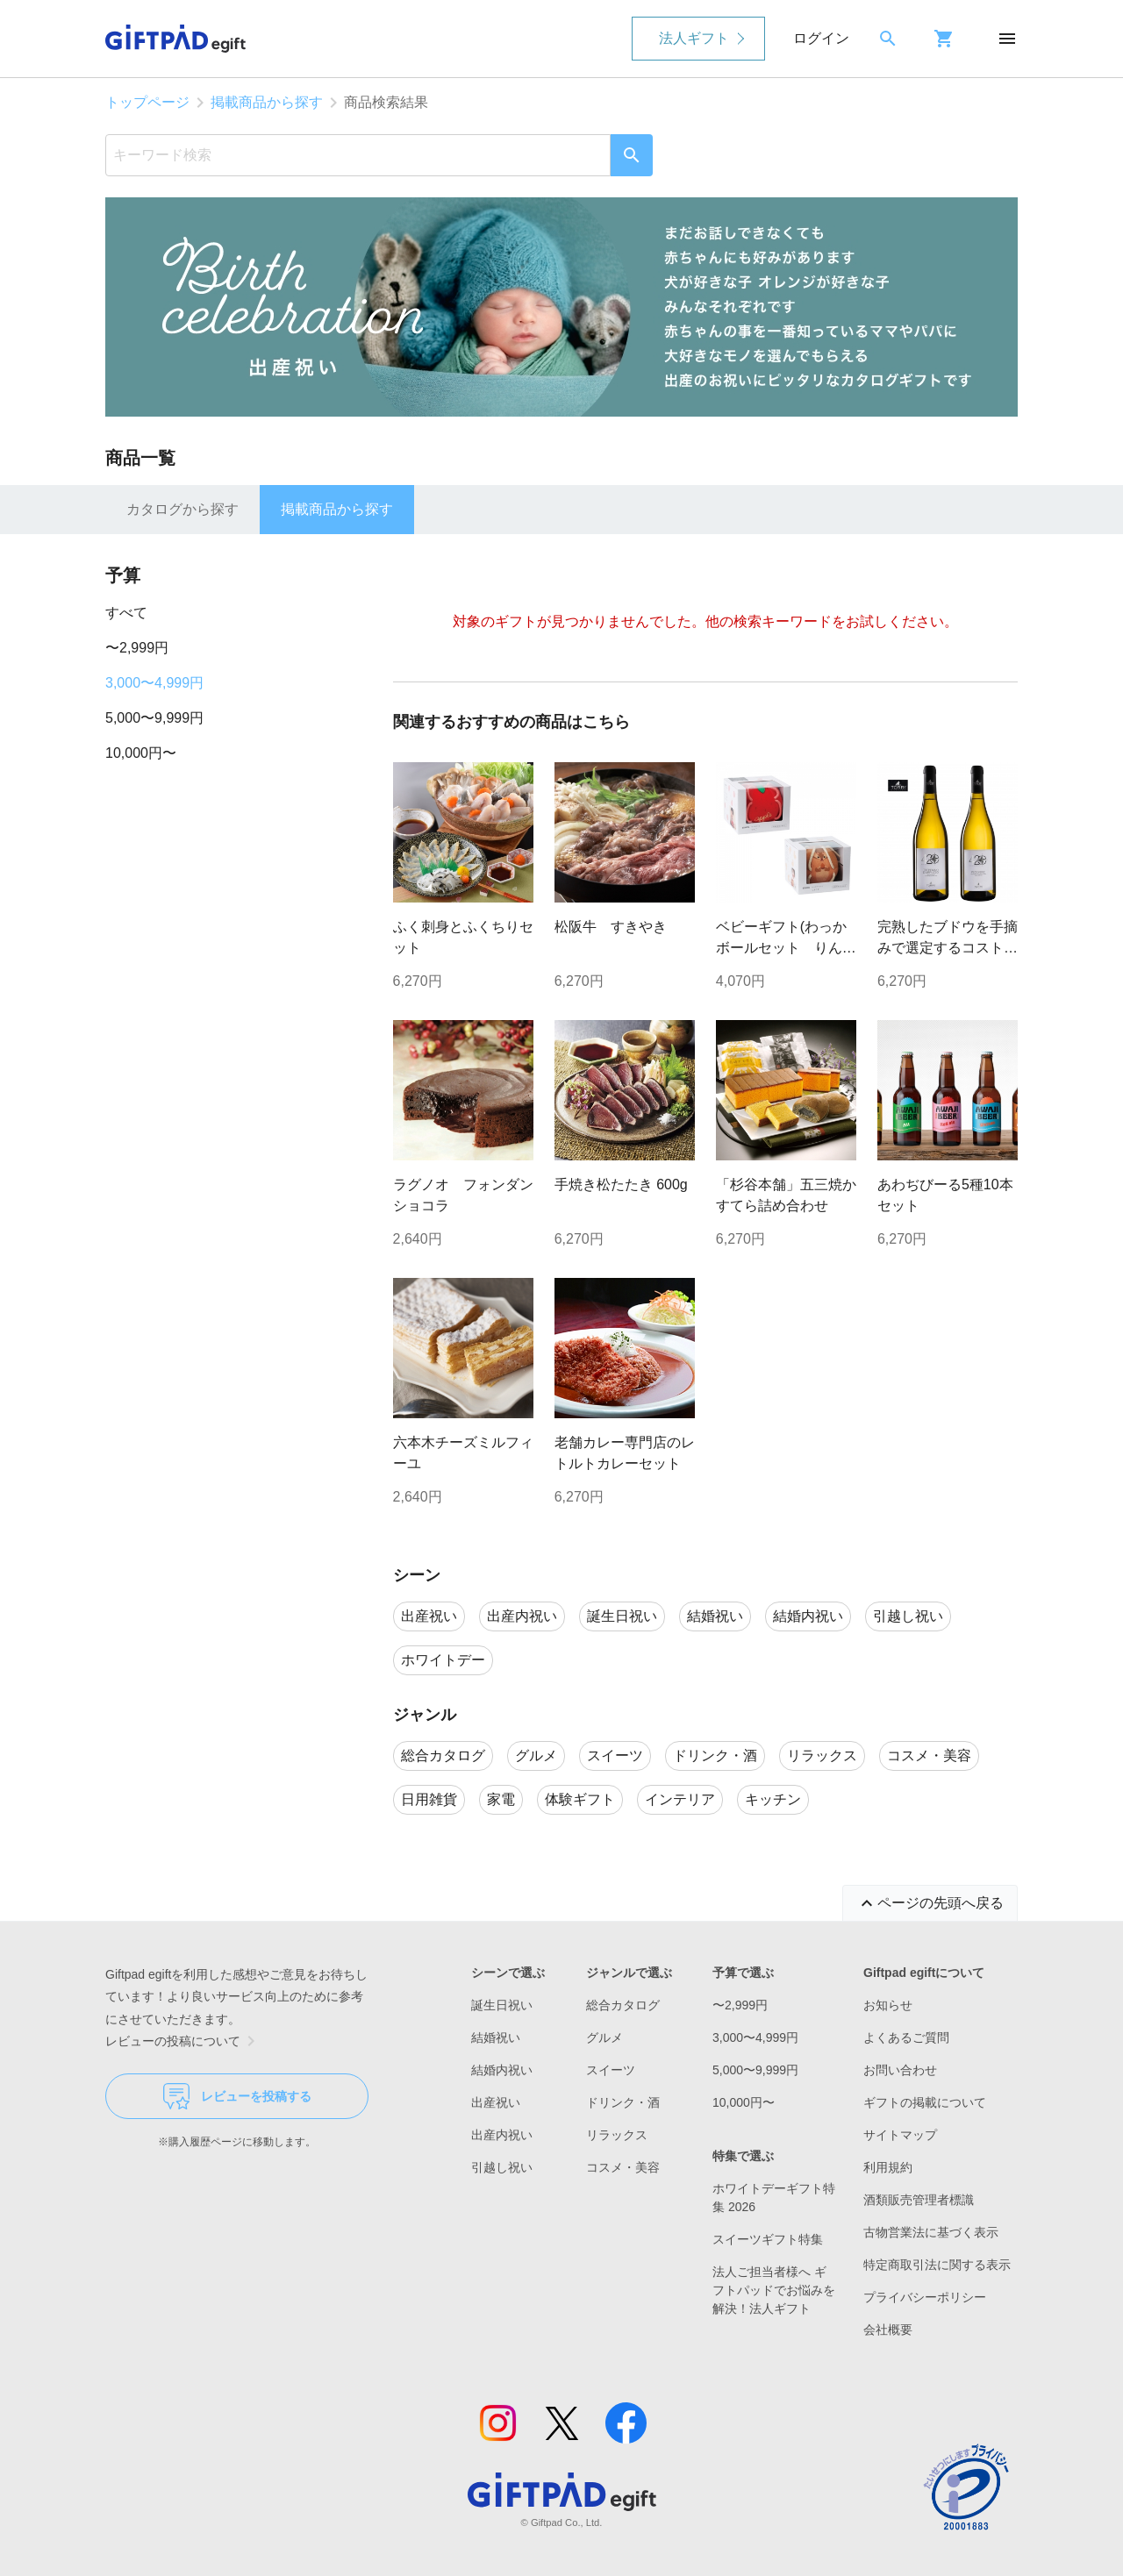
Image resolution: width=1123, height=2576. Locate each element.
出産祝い (495, 2102)
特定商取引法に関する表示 (937, 2265)
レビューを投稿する (237, 2096)
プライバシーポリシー (924, 2297)
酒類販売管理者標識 (918, 2200)
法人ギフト (694, 38)
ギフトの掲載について (924, 2102)
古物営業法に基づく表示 (930, 2232)
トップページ (147, 102)
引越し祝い (502, 2167)
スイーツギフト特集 (767, 2239)
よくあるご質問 (906, 2037)
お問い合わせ (900, 2070)
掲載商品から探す (267, 102)
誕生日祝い (502, 2005)
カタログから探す (182, 509)
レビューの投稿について (183, 2041)
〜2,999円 (136, 647)
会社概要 (887, 2330)
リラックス (616, 2135)
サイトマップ (900, 2135)
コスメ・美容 (623, 2167)
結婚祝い (495, 2037)
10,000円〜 (140, 753)
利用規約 (887, 2167)
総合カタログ (623, 2005)
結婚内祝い (502, 2070)
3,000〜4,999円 (154, 682)
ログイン (821, 38)
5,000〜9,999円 (154, 717)
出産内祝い (502, 2135)
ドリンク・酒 (623, 2102)
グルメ (604, 2037)
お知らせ (887, 2005)
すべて (126, 612)
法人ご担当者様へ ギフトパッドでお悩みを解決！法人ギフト (773, 2290)
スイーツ (610, 2070)
